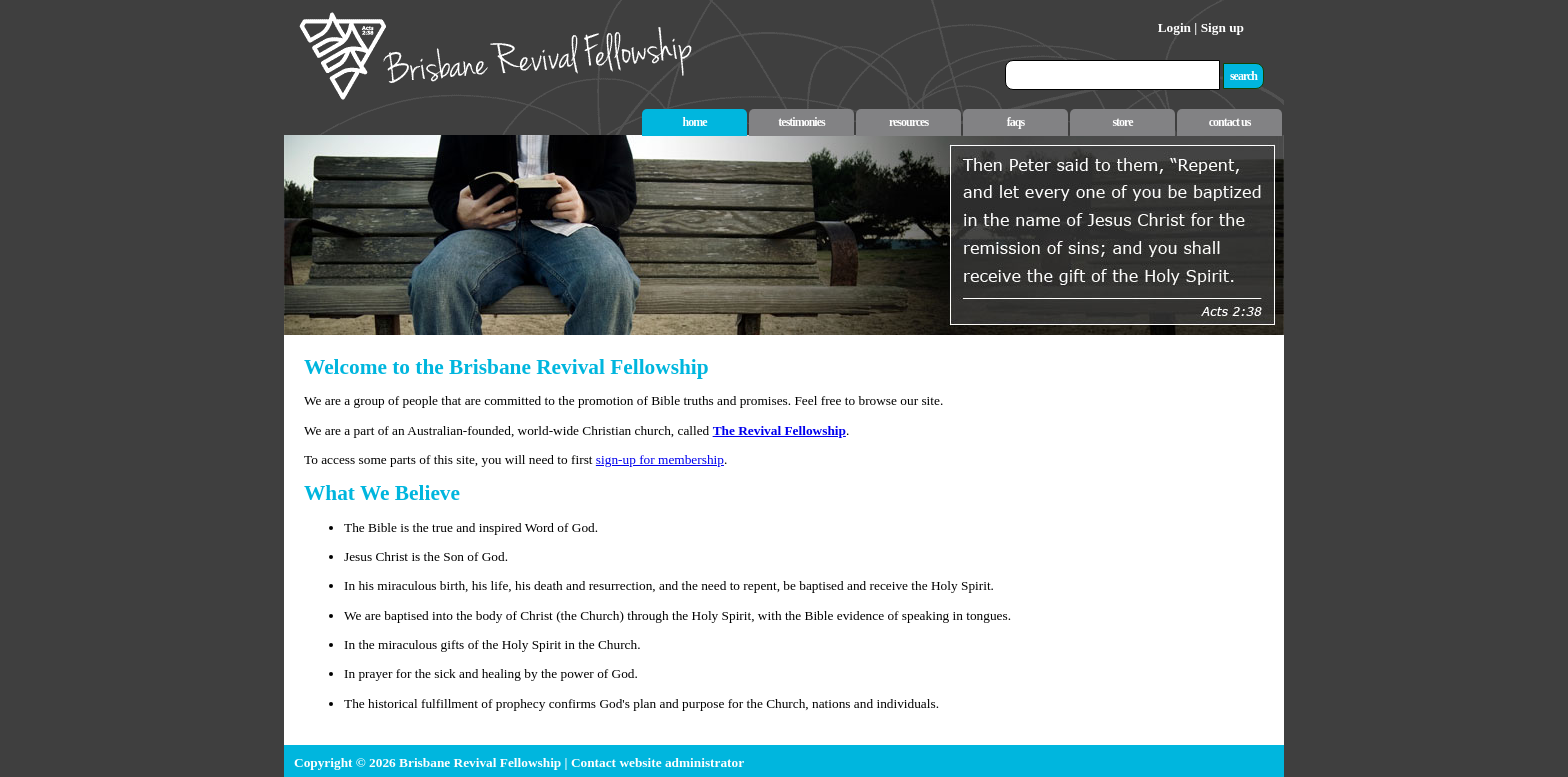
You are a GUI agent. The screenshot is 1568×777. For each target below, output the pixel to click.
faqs (1015, 122)
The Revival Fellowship (779, 430)
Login (1174, 27)
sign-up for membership (660, 459)
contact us (1230, 122)
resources (908, 122)
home (695, 122)
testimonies (801, 122)
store (1122, 122)
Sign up (1222, 27)
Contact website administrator (657, 762)
